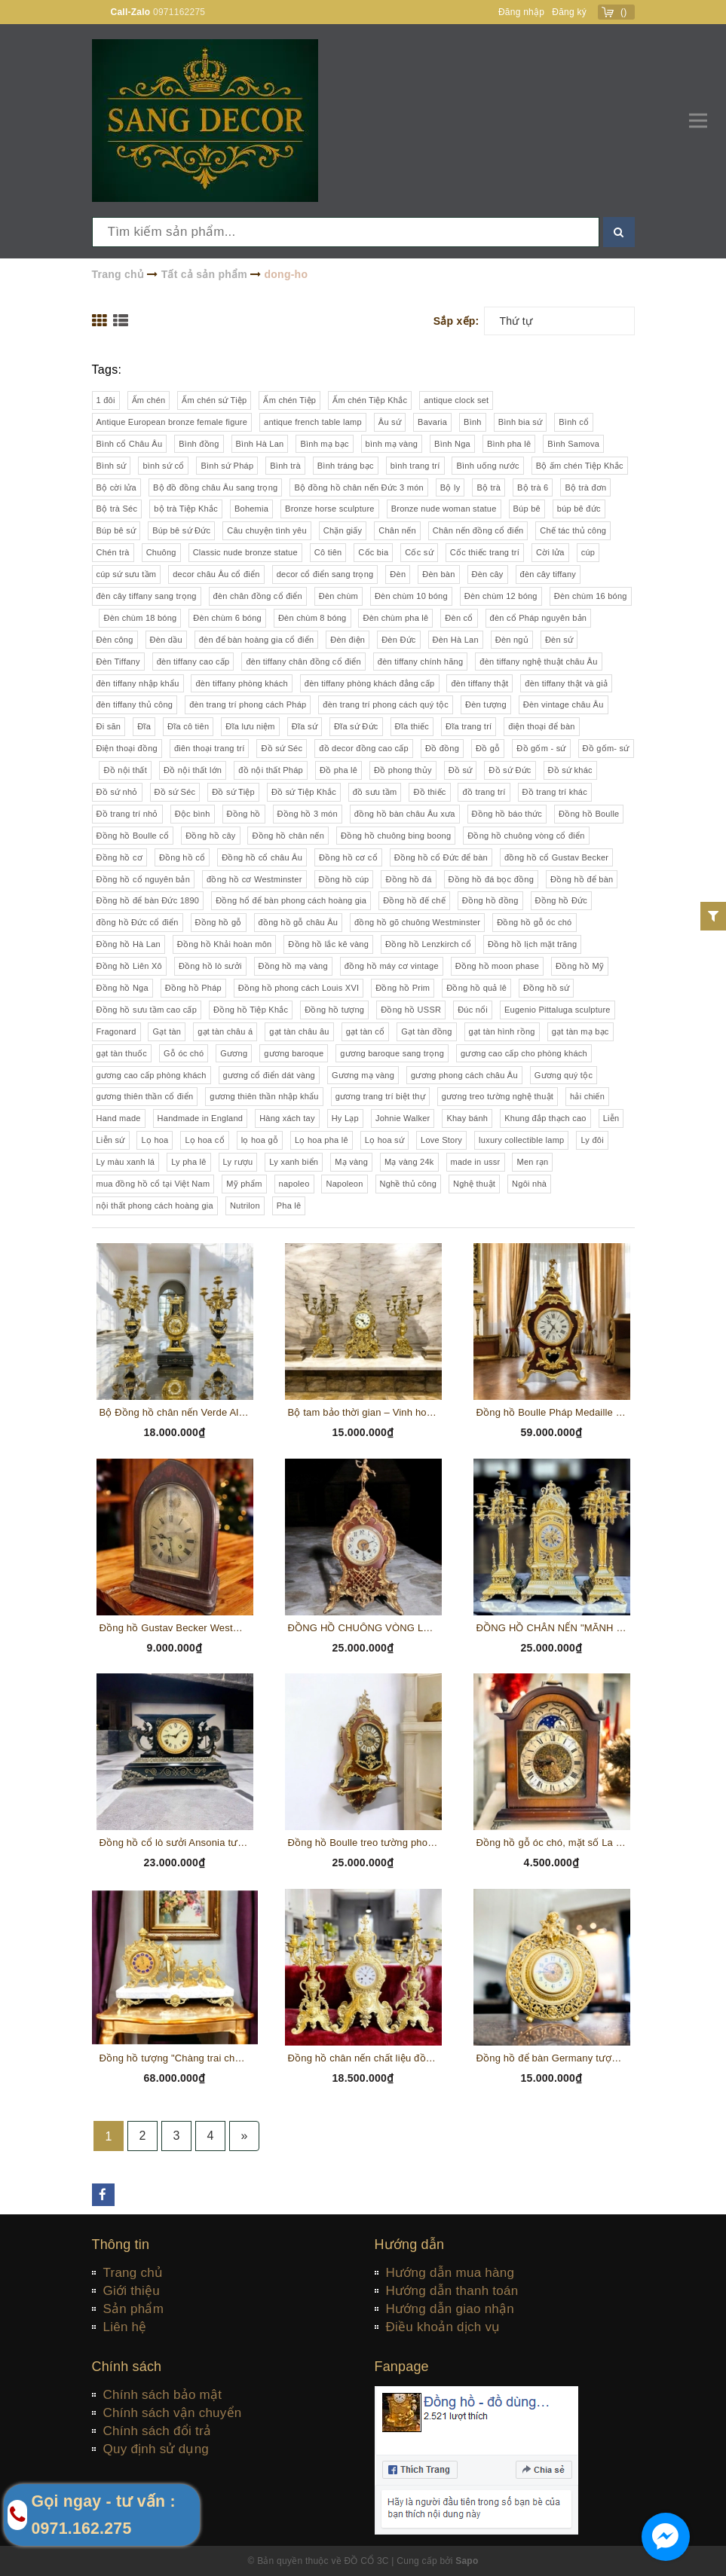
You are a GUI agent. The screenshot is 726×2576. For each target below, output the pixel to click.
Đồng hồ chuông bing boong (396, 835)
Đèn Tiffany (118, 661)
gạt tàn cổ (365, 1031)
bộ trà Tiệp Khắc (186, 508)
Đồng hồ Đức (561, 900)
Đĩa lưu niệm (250, 726)
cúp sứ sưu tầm (126, 574)
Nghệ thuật (474, 1183)
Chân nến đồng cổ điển (478, 530)
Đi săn (108, 726)
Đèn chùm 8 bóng (312, 617)
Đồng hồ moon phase (497, 965)
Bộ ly (450, 487)
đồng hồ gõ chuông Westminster (417, 922)
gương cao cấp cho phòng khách (524, 1053)
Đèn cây (488, 574)
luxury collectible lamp (521, 1139)
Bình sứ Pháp (227, 465)
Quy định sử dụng (156, 2449)
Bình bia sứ (520, 421)
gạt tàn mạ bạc (580, 1031)
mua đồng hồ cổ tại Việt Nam (153, 1183)
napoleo (294, 1183)
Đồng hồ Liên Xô (129, 965)
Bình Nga (452, 443)
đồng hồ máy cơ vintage (392, 965)
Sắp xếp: (456, 321)
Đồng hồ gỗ (218, 922)
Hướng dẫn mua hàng (450, 2273)
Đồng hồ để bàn (581, 879)
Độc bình (192, 813)
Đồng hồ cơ (119, 857)
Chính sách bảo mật (162, 2395)
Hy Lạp (345, 1118)
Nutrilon (245, 1205)
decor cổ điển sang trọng (325, 574)
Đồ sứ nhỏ (117, 791)
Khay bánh (467, 1118)
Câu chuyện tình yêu (267, 530)
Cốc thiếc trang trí (484, 552)
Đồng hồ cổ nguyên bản (143, 879)
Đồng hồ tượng (334, 1009)
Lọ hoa (154, 1139)
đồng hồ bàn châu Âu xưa (404, 813)
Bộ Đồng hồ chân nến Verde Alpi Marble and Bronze (175, 1412)
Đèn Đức (398, 639)
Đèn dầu (166, 639)
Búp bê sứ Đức (181, 530)
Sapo (466, 2561)
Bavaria (432, 421)
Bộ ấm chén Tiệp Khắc (579, 465)
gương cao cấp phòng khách (151, 1075)
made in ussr (476, 1161)
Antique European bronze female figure (172, 421)
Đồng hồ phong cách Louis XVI (298, 987)
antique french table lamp (313, 421)
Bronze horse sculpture (330, 508)
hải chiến (587, 1096)
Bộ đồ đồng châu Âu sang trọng (215, 487)
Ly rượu (238, 1161)
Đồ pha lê (338, 770)
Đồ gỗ (488, 748)
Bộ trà (488, 487)
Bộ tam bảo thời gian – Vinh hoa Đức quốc (363, 1412)
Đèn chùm (338, 595)
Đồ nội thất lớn (193, 770)
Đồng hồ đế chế (414, 900)
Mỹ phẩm (244, 1183)
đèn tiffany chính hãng (421, 661)
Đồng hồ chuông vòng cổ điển (525, 835)
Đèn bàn (438, 574)
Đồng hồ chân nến (288, 835)
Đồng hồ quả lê (476, 987)
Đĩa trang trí (469, 726)
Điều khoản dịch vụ (443, 2327)
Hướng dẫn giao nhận (450, 2309)
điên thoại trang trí (209, 748)
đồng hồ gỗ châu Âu (298, 922)
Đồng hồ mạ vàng (293, 965)
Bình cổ (574, 421)
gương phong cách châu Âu (464, 1075)
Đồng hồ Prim (402, 987)
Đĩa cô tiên (188, 726)
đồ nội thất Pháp (270, 770)
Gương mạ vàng (363, 1075)
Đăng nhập (521, 12)
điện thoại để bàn (541, 726)
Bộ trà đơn (585, 487)
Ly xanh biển (293, 1161)
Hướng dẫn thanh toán (452, 2291)
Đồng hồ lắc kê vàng (328, 944)
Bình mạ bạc (324, 443)
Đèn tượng (486, 704)
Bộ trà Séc (117, 508)
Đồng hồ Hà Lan (128, 944)
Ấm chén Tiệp (289, 400)
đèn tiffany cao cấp (193, 661)
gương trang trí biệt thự (380, 1096)
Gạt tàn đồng (426, 1031)
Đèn (398, 574)
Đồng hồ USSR (411, 1009)
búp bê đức (579, 508)
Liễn (611, 1118)
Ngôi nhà (529, 1183)
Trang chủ (133, 2273)
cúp (588, 552)
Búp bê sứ (116, 530)
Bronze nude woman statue (444, 508)
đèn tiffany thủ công (134, 704)
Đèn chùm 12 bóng (501, 595)
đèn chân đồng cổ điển (257, 595)
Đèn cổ (459, 617)
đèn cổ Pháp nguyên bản (538, 617)
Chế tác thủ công (573, 530)
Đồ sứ (461, 770)
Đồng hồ (244, 813)
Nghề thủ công (408, 1183)
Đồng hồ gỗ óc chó (534, 922)
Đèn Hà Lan (456, 639)
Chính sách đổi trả (157, 2431)
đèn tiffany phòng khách (241, 683)
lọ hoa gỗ (259, 1139)
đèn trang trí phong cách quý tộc (386, 704)
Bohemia (251, 508)
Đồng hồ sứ (546, 987)
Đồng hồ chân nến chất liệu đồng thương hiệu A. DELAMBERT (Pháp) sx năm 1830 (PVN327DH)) (363, 2058)
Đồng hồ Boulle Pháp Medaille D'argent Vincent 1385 (551, 1412)
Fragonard (116, 1031)
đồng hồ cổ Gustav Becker (556, 857)
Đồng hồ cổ (182, 857)
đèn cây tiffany (548, 574)
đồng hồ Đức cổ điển (137, 922)
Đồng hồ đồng (490, 900)
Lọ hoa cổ (204, 1139)
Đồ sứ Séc (281, 748)
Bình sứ (111, 465)
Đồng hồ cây (210, 835)
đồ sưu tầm (375, 791)
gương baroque (293, 1053)
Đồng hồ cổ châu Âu (262, 857)
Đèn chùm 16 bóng (590, 595)
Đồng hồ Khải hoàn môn (224, 944)
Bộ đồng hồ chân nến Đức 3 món (359, 487)
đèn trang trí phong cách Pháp (247, 704)
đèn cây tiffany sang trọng (146, 595)
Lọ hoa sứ (384, 1139)
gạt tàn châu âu (299, 1031)
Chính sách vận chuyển (172, 2413)
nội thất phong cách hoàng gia (154, 1205)
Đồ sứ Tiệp (233, 791)
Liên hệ (125, 2327)
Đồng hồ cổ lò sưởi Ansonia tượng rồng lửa (175, 1842)
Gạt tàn (166, 1031)
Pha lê (289, 1205)
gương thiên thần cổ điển (145, 1096)
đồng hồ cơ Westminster (254, 879)
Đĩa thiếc (412, 726)
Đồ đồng (442, 748)
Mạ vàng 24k (409, 1161)
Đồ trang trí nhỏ (127, 813)
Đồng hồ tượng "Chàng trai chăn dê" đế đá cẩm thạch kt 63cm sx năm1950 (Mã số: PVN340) (175, 2058)
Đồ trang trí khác (554, 791)
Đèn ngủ (511, 639)
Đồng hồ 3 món (307, 813)
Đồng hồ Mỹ (580, 965)
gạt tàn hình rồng (502, 1031)
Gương (233, 1053)
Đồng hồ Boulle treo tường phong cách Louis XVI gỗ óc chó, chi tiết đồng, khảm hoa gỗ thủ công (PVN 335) (363, 1842)
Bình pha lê (509, 443)
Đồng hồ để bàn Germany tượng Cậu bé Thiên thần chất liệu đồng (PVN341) (551, 2058)
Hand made (118, 1118)
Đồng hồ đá (408, 879)
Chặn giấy (343, 530)
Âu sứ (389, 421)
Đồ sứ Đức (510, 770)
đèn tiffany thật (479, 683)
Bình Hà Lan (260, 443)
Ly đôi (591, 1139)
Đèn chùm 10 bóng (411, 595)
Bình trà (285, 465)
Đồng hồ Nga (122, 987)
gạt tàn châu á (225, 1031)
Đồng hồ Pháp (193, 987)
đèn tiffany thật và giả (566, 683)
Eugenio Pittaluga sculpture (557, 1009)
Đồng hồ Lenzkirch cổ (428, 944)
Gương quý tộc (564, 1075)
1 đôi (105, 400)
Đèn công (114, 639)
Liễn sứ (110, 1139)
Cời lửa (550, 552)
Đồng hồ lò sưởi (210, 965)
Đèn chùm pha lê (395, 617)
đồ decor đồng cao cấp (364, 748)
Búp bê (527, 508)
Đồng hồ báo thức (507, 813)
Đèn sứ (559, 639)
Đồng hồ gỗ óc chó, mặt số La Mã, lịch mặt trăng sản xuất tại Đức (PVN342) (551, 1842)
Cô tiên (328, 552)
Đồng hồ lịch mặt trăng (532, 944)
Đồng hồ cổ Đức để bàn (441, 857)
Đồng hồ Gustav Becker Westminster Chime (175, 1627)
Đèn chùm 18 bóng (139, 617)
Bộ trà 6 (532, 487)
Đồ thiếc (429, 791)
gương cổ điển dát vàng (269, 1075)
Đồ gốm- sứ (606, 748)
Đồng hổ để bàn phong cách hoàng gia (291, 900)
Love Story (441, 1139)
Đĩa (144, 726)
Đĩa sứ (304, 726)
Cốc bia (373, 552)
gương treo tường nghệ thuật (497, 1096)
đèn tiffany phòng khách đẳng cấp (370, 683)
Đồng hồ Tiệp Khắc (250, 1009)
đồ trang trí (483, 791)
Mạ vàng (351, 1161)
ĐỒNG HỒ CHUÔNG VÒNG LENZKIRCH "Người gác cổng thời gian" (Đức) (363, 1627)
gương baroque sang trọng (392, 1053)
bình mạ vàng (392, 443)
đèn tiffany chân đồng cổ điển (303, 661)
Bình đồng (199, 443)
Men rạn (532, 1161)
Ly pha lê (189, 1161)
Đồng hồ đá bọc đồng (491, 879)
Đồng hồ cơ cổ (348, 857)
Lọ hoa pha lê (321, 1139)
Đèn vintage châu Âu (563, 704)
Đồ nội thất (125, 770)
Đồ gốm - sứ (540, 748)
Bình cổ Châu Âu (129, 443)
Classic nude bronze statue (245, 552)
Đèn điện (347, 639)
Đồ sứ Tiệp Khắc (303, 791)
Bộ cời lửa (116, 487)
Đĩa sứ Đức (356, 726)
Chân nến (397, 530)
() (623, 12)
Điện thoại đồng (127, 748)
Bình (473, 421)
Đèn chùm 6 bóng (227, 617)
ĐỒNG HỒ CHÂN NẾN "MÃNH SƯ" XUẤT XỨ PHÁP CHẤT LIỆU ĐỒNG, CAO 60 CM (551, 1627)
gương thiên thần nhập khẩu (264, 1096)
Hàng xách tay (287, 1118)
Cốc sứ (419, 552)
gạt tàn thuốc (122, 1053)
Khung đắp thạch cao (545, 1118)
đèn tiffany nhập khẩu (137, 683)
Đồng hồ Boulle (589, 813)
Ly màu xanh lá (125, 1161)
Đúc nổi (473, 1009)
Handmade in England (201, 1118)
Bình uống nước (487, 465)
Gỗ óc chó (184, 1053)
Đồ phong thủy (403, 770)
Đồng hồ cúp (344, 879)
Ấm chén (149, 400)
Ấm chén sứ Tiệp (214, 400)
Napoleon (344, 1183)
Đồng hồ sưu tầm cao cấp (147, 1009)
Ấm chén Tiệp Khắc (369, 400)
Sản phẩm (133, 2309)
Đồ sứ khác (570, 770)
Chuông (161, 552)
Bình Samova (573, 443)
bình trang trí (415, 465)
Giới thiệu (131, 2291)
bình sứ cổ (163, 465)
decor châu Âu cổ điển (216, 574)
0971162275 (179, 12)
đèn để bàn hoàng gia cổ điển (256, 639)
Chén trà (113, 552)
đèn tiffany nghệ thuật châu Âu (538, 661)
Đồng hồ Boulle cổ (133, 835)
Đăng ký (569, 12)
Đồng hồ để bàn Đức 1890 (148, 900)
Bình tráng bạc (345, 465)
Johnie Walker (402, 1118)
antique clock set (456, 400)
